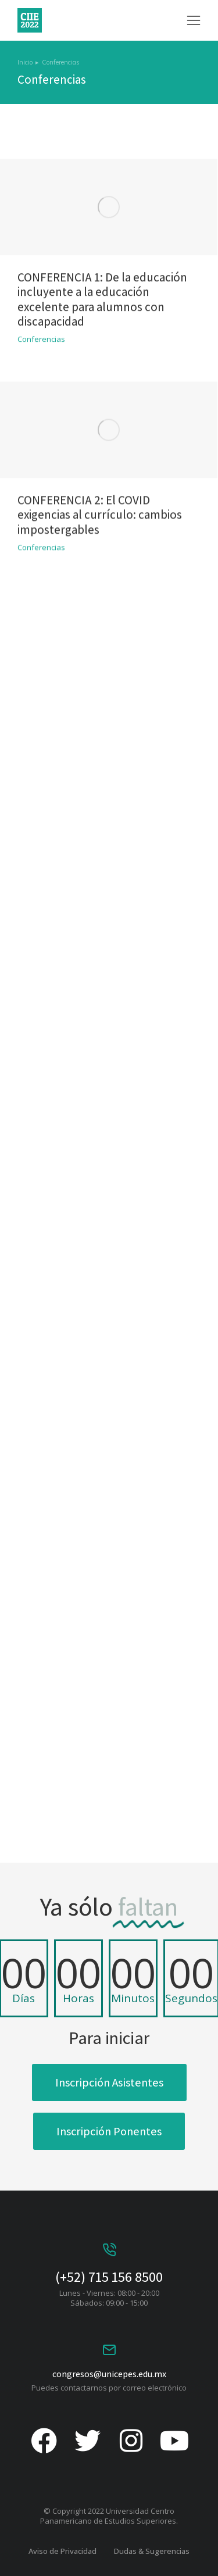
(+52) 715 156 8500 (109, 2276)
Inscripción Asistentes (109, 2082)
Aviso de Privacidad (62, 2551)
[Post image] (108, 381)
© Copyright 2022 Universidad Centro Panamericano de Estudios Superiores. (109, 2516)
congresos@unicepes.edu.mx (109, 2374)
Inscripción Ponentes (109, 2131)
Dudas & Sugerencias (152, 2551)
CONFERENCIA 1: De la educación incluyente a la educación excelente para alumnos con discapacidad (102, 425)
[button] (194, 20)
